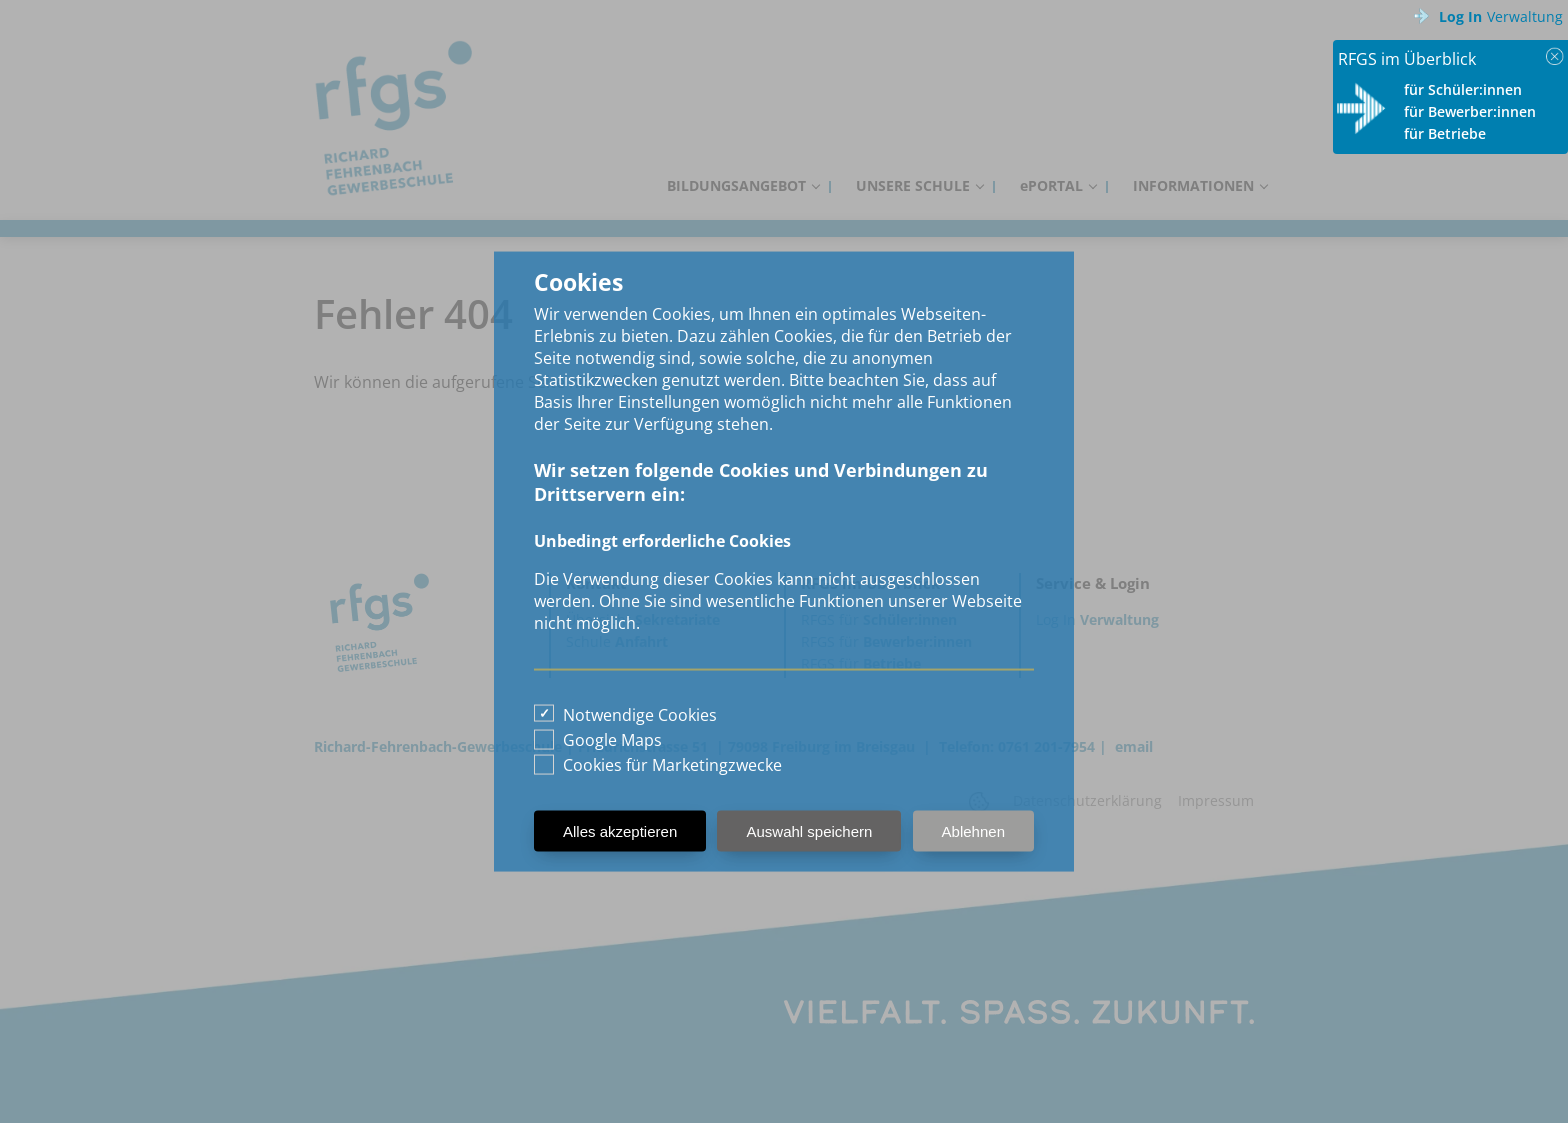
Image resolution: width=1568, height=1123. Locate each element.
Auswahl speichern (809, 831)
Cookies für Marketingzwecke (672, 765)
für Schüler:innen (1463, 89)
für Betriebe (1445, 133)
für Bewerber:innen (1470, 111)
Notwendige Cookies (640, 715)
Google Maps (612, 740)
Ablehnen (973, 831)
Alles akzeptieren (620, 831)
